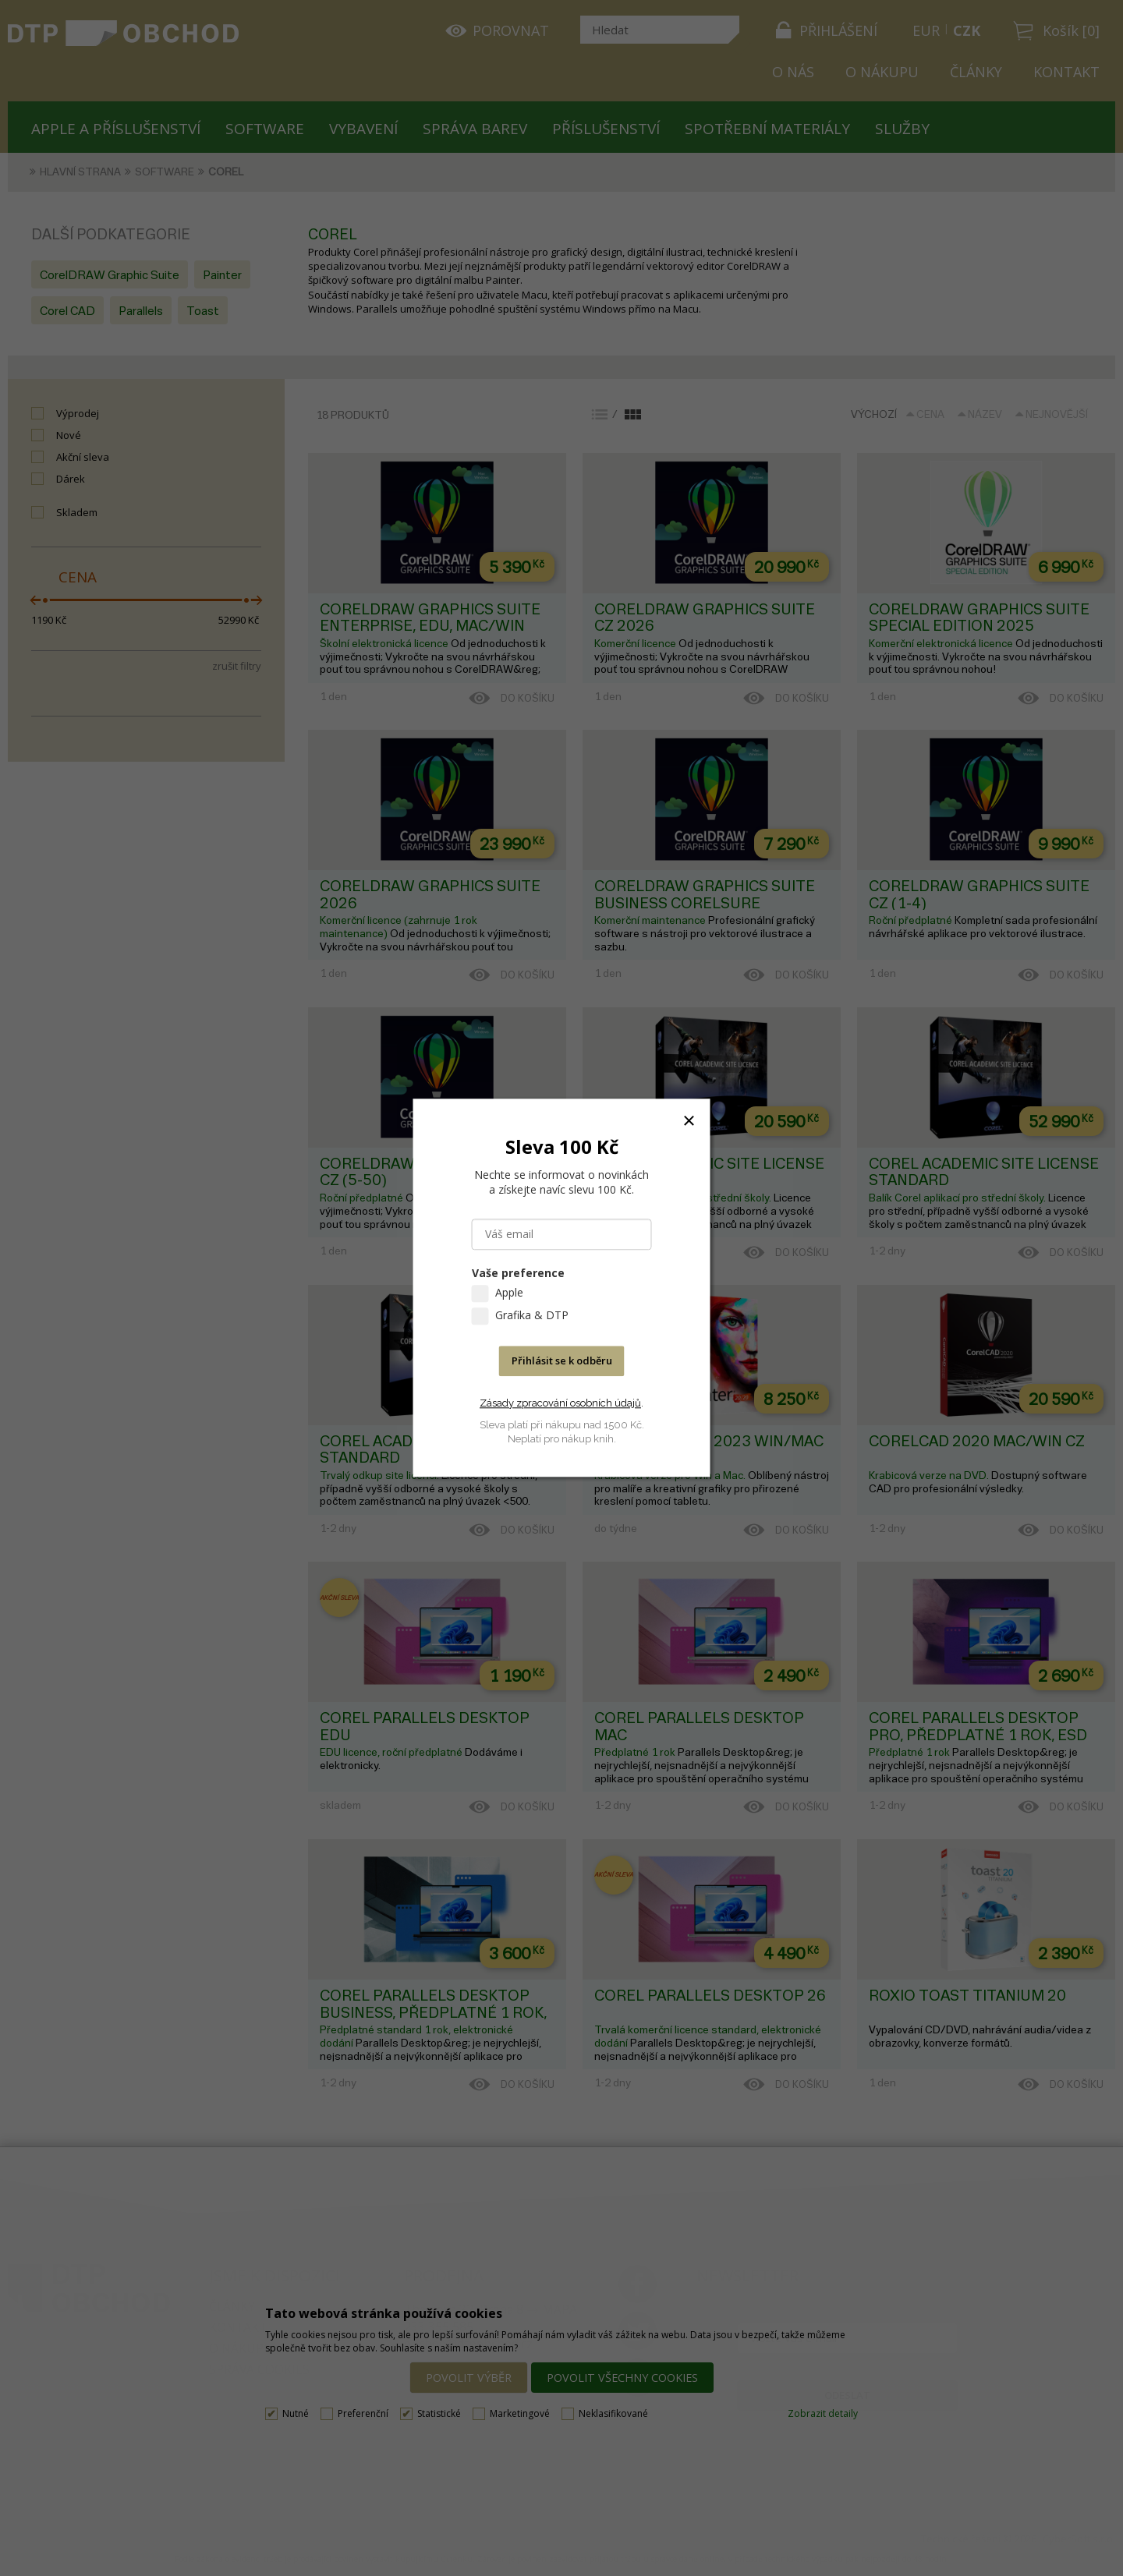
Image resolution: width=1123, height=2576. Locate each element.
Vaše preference (518, 1273)
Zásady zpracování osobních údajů (560, 1403)
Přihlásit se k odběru (562, 1361)
